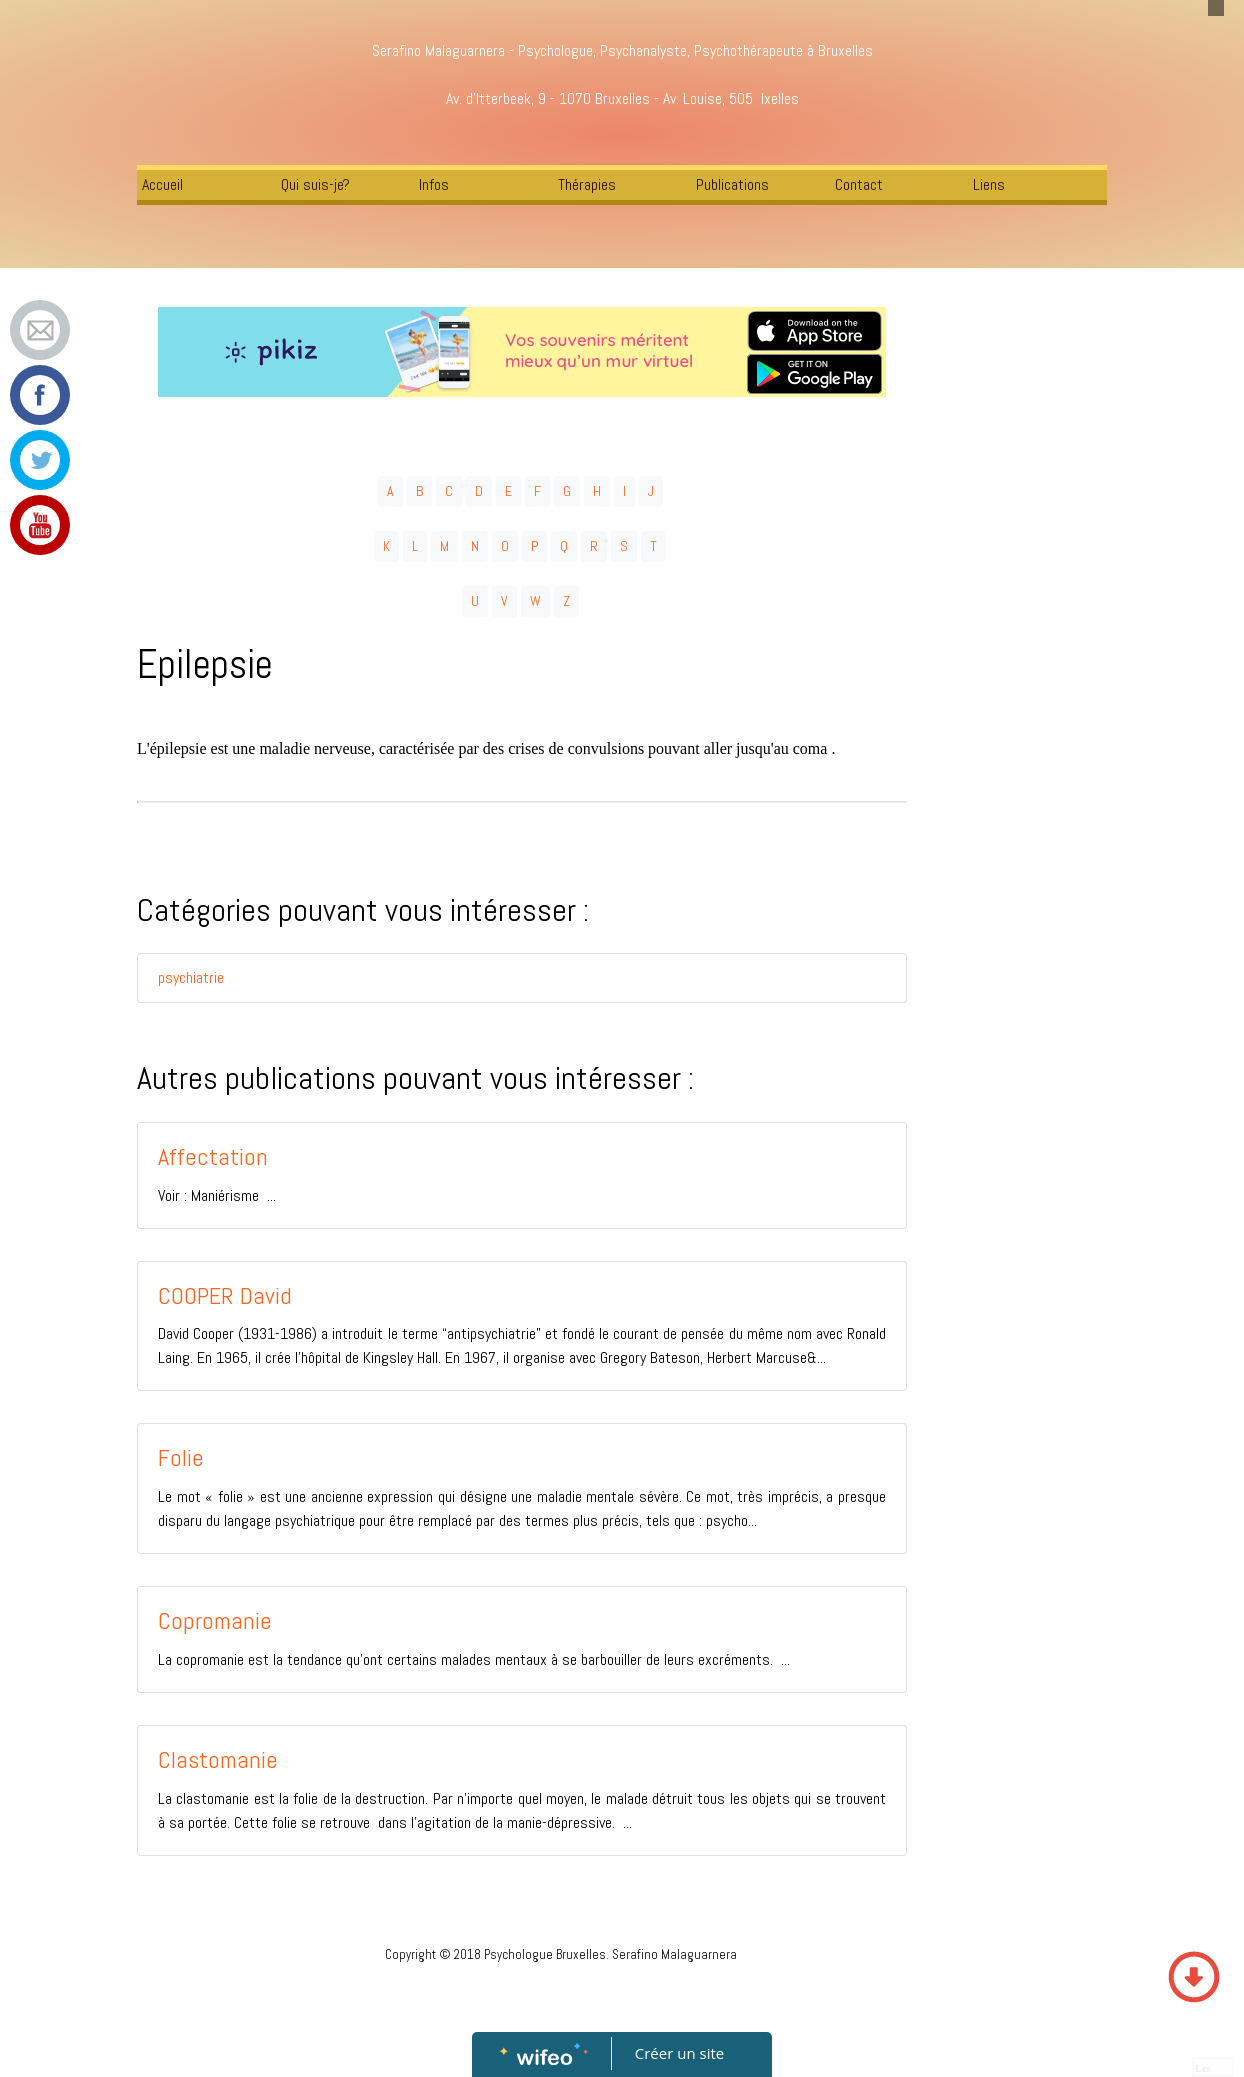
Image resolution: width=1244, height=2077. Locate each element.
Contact (859, 184)
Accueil (162, 184)
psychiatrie (191, 977)
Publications (732, 184)
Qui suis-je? (315, 184)
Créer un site (679, 2053)
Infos (434, 184)
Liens (989, 184)
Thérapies (587, 184)
